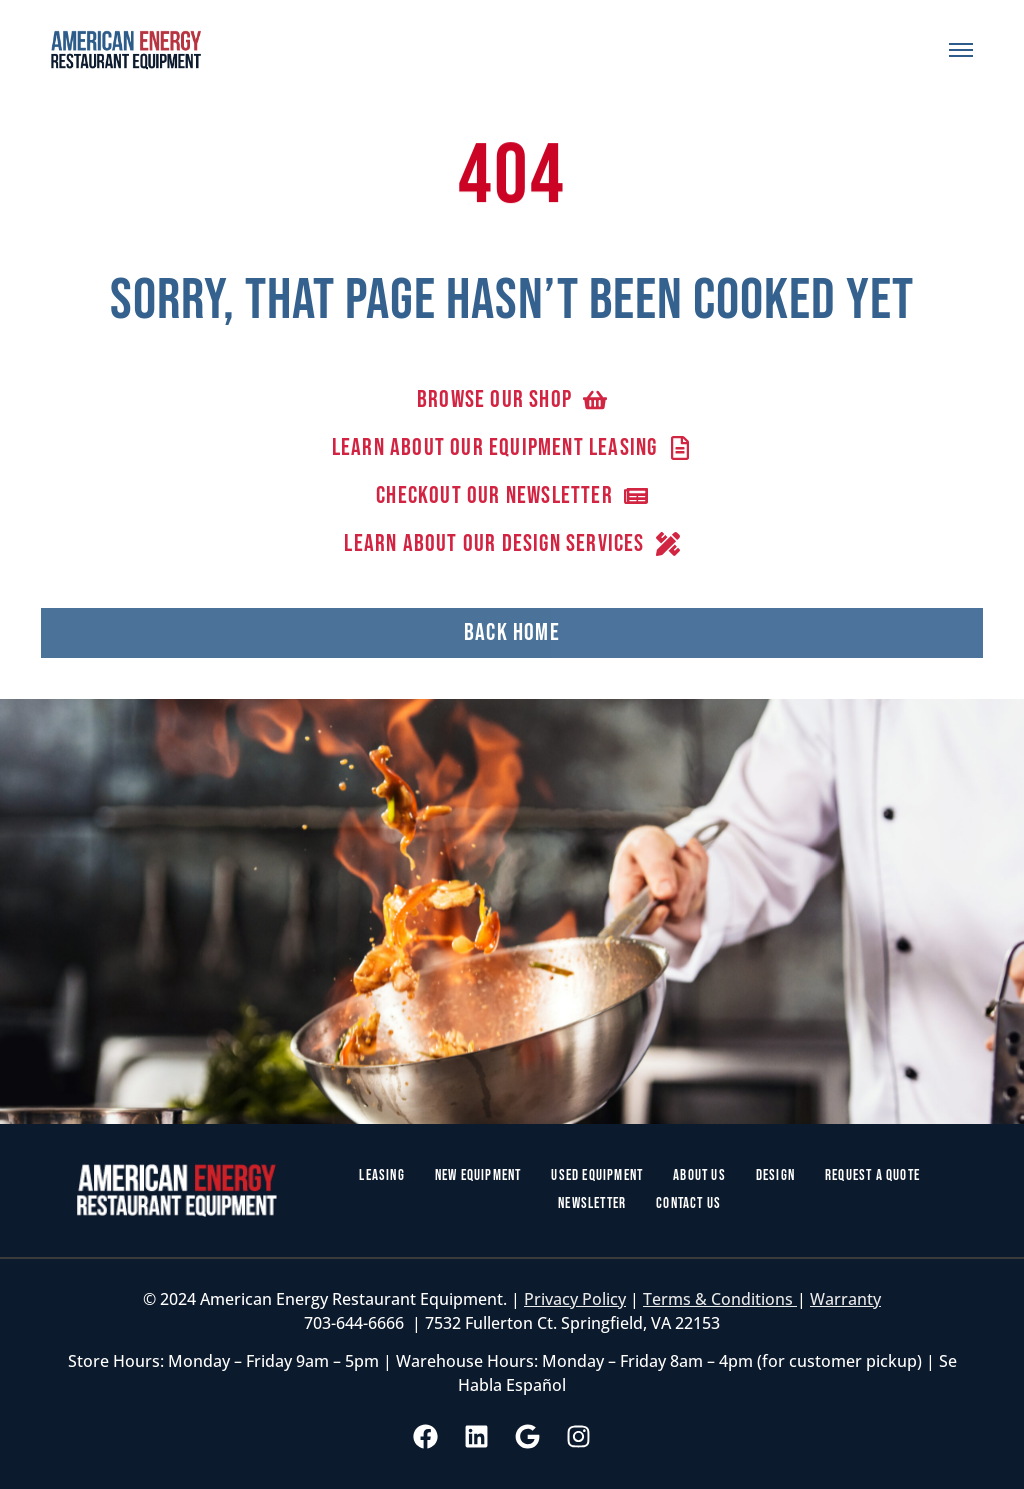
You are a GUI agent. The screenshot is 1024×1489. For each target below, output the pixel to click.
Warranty (845, 1299)
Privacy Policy (575, 1299)
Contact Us (688, 1203)
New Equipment (478, 1175)
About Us (699, 1175)
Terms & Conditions (720, 1299)
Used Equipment (597, 1175)
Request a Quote (872, 1175)
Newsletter (592, 1203)
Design (775, 1175)
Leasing (381, 1175)
